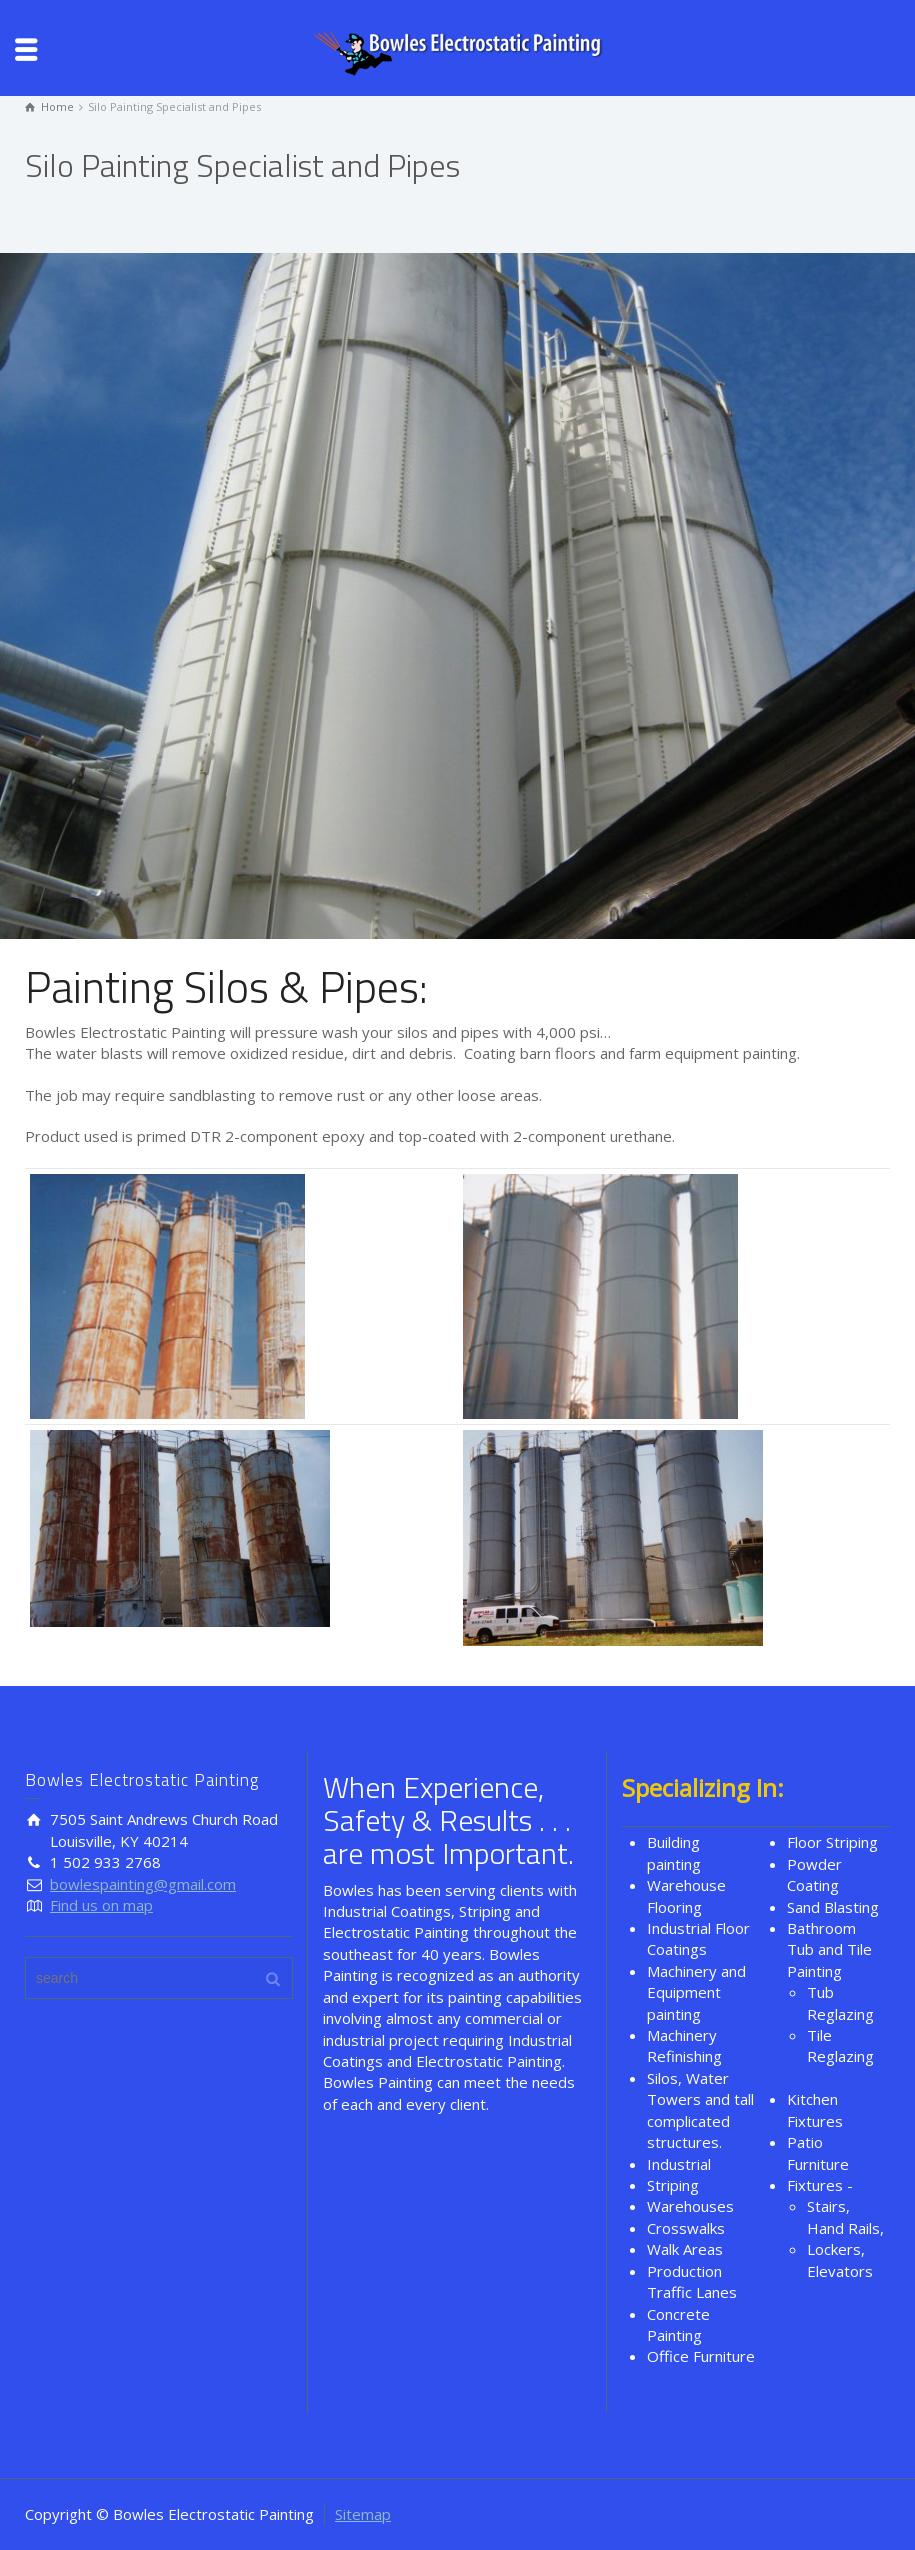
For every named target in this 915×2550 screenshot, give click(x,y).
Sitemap (363, 2514)
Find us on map (101, 1905)
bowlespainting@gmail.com (143, 1884)
